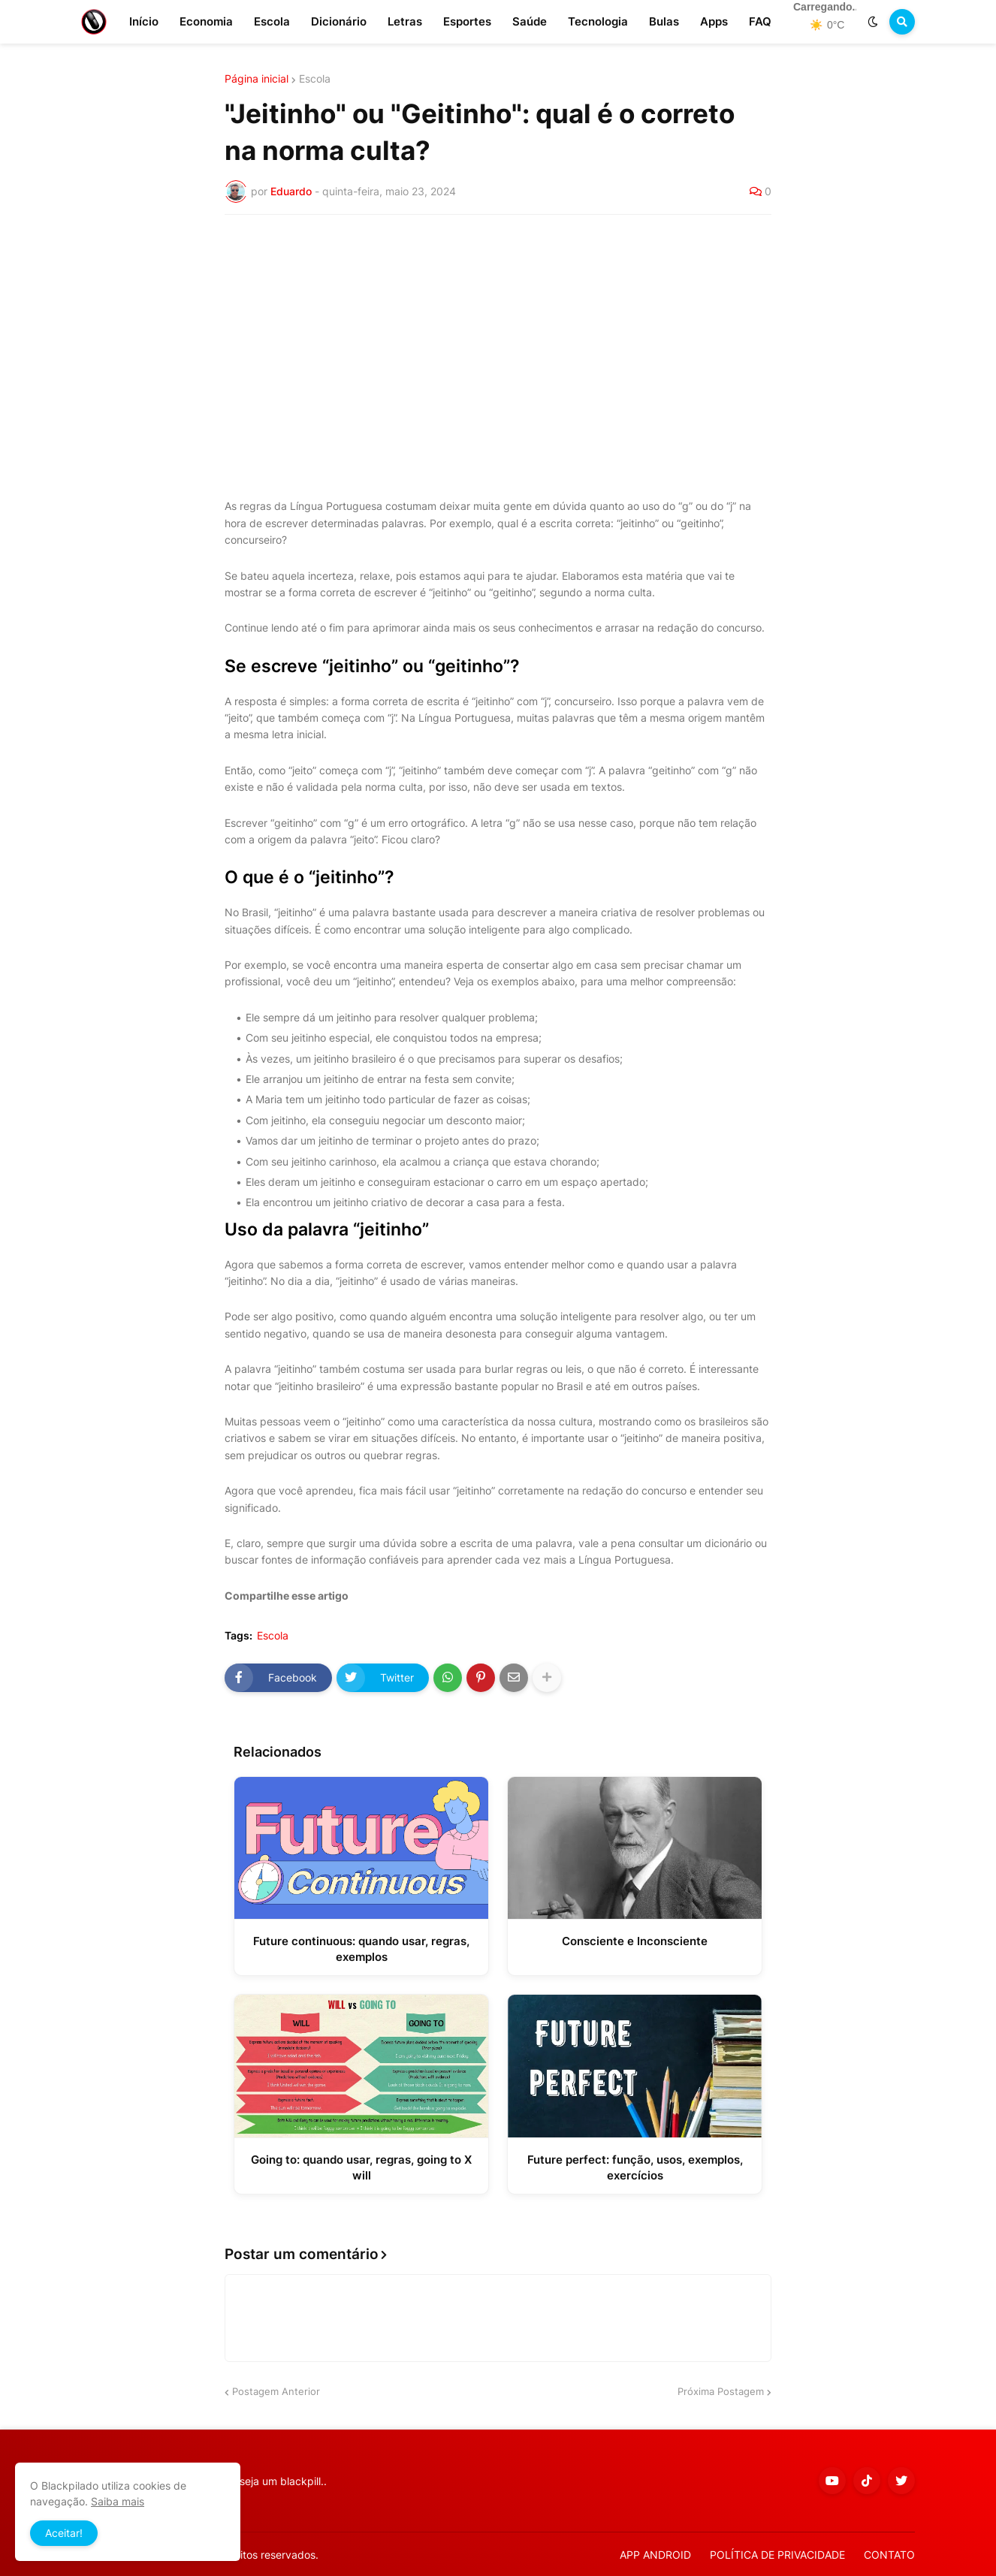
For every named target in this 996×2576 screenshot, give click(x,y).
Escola (314, 79)
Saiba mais (117, 2501)
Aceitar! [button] (64, 2532)
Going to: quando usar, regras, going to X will (361, 2167)
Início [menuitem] (143, 21)
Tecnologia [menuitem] (598, 21)
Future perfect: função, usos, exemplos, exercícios (635, 2167)
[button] (872, 22)
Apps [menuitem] (714, 21)
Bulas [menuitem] (664, 21)
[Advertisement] (498, 339)
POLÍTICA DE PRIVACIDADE (777, 2554)
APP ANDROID (655, 2554)
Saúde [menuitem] (529, 21)
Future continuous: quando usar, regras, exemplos (361, 1949)
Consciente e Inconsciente (635, 1941)
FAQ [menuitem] (760, 21)
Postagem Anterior (276, 2391)
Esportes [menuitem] (467, 21)
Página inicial (256, 79)
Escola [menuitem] (272, 21)
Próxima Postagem (721, 2391)
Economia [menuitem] (206, 21)
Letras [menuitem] (405, 21)
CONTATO (889, 2554)
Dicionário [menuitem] (339, 21)
